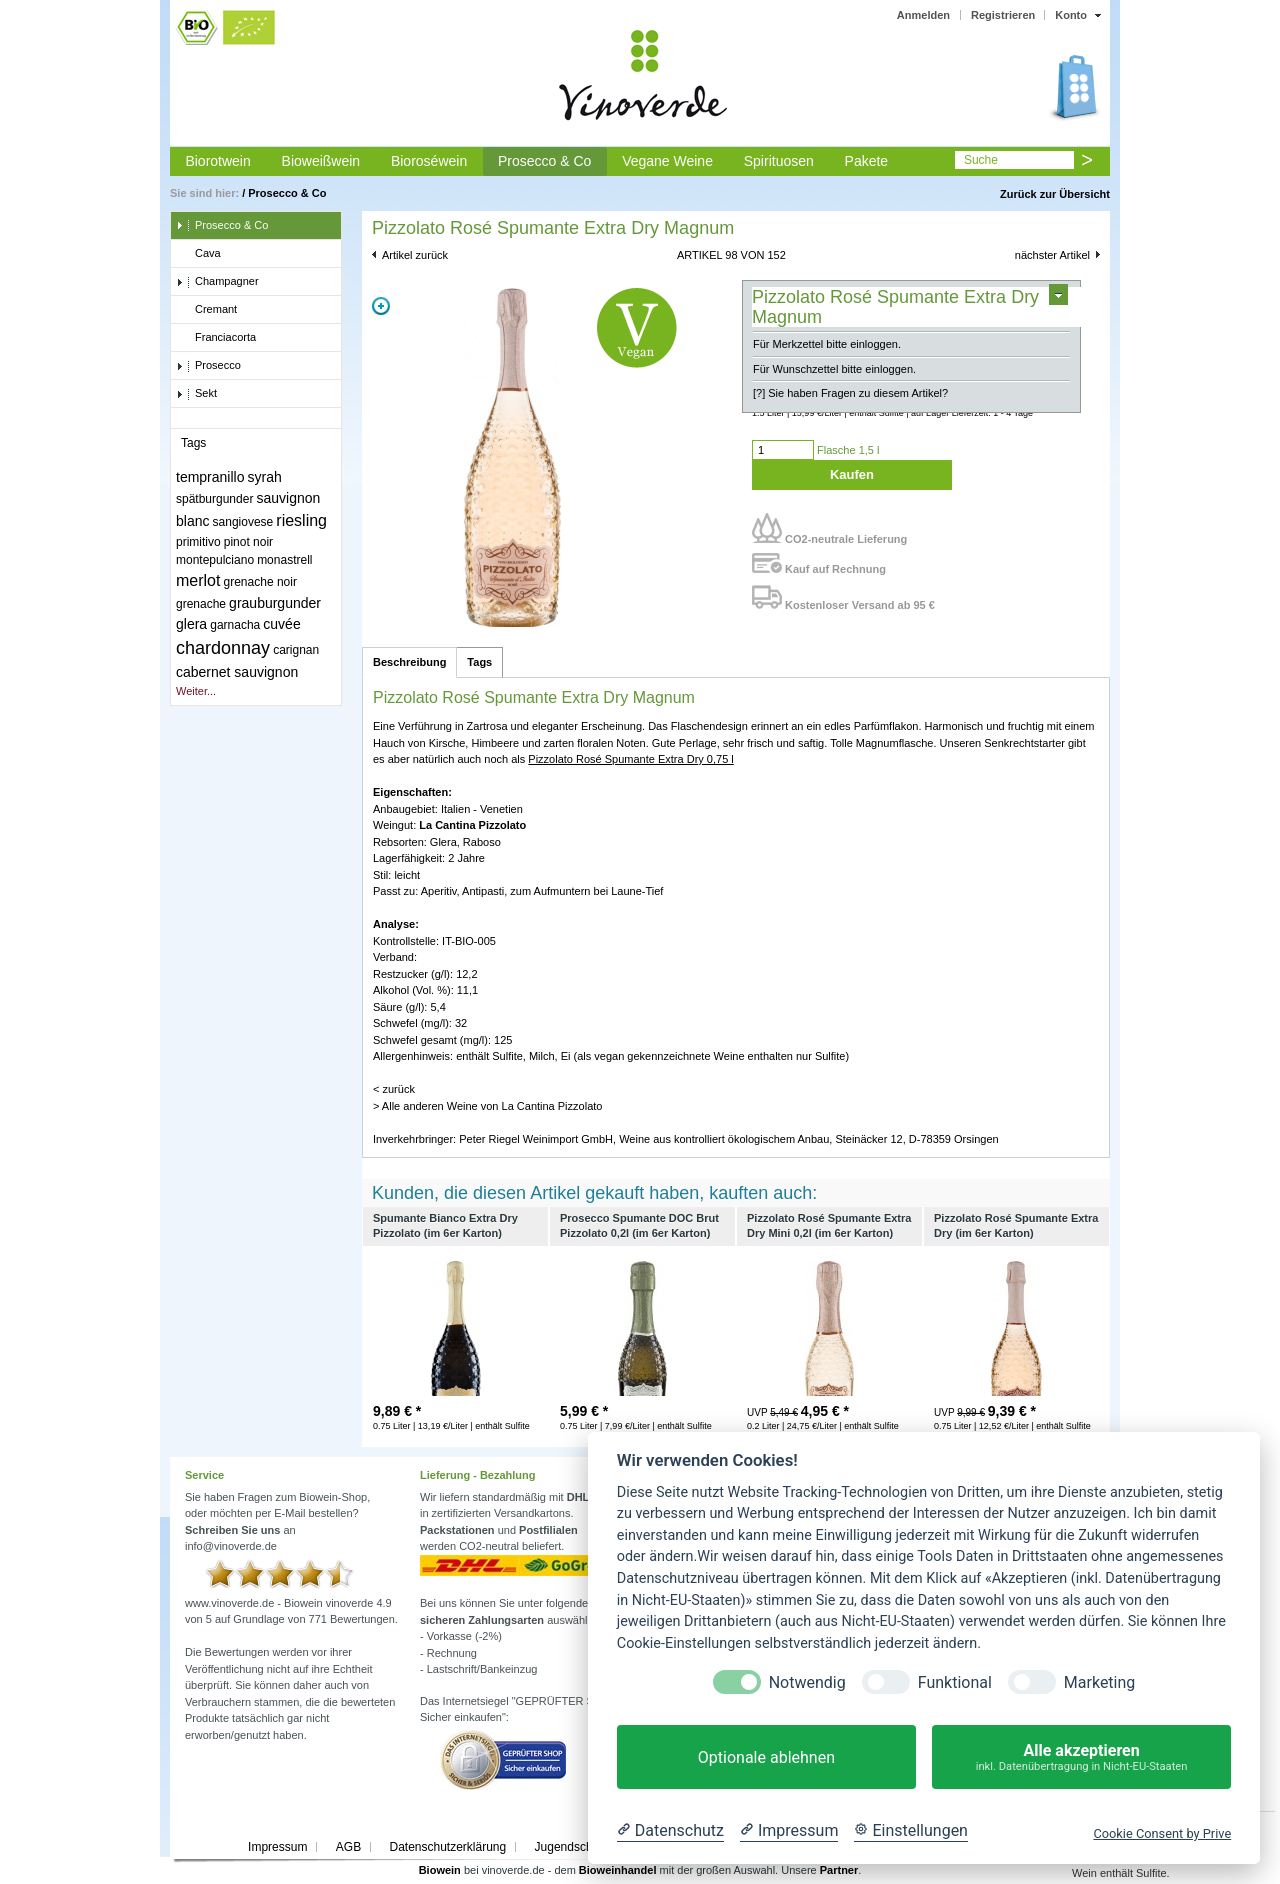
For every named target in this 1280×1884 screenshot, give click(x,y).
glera (191, 624)
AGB (348, 1847)
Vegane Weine (667, 161)
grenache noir (260, 582)
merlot (198, 580)
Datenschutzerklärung (447, 1847)
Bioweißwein (321, 161)
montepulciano (215, 560)
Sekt (196, 394)
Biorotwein (217, 161)
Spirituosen (779, 161)
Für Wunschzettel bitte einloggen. (834, 369)
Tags (479, 662)
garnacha (235, 625)
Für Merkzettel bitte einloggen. (827, 344)
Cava (198, 254)
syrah (265, 477)
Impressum (277, 1847)
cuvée (281, 624)
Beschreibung (409, 662)
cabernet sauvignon (237, 672)
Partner (839, 1870)
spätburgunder (214, 499)
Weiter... (196, 691)
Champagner (217, 282)
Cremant (206, 310)
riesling (301, 520)
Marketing (1099, 1682)
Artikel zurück (415, 255)
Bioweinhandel (618, 1870)
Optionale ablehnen (766, 1757)
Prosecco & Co (544, 161)
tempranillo (210, 477)
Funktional (955, 1682)
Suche (981, 160)
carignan (296, 650)
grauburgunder (275, 603)
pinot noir (248, 542)
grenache (201, 604)
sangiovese (243, 522)
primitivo (198, 542)
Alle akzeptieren (1081, 1757)
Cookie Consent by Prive (1162, 1833)
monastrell (284, 560)
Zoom (381, 306)
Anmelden (923, 15)
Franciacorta (216, 338)
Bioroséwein (429, 161)
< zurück (394, 1089)
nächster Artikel (1052, 255)
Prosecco (208, 366)
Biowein (440, 1870)
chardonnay (223, 648)
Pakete (867, 161)
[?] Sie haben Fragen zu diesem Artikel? (850, 393)
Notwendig (807, 1682)
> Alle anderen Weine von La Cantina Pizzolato (487, 1106)
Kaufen (852, 474)
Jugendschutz (572, 1847)
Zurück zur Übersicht (1055, 194)
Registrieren (1003, 15)
